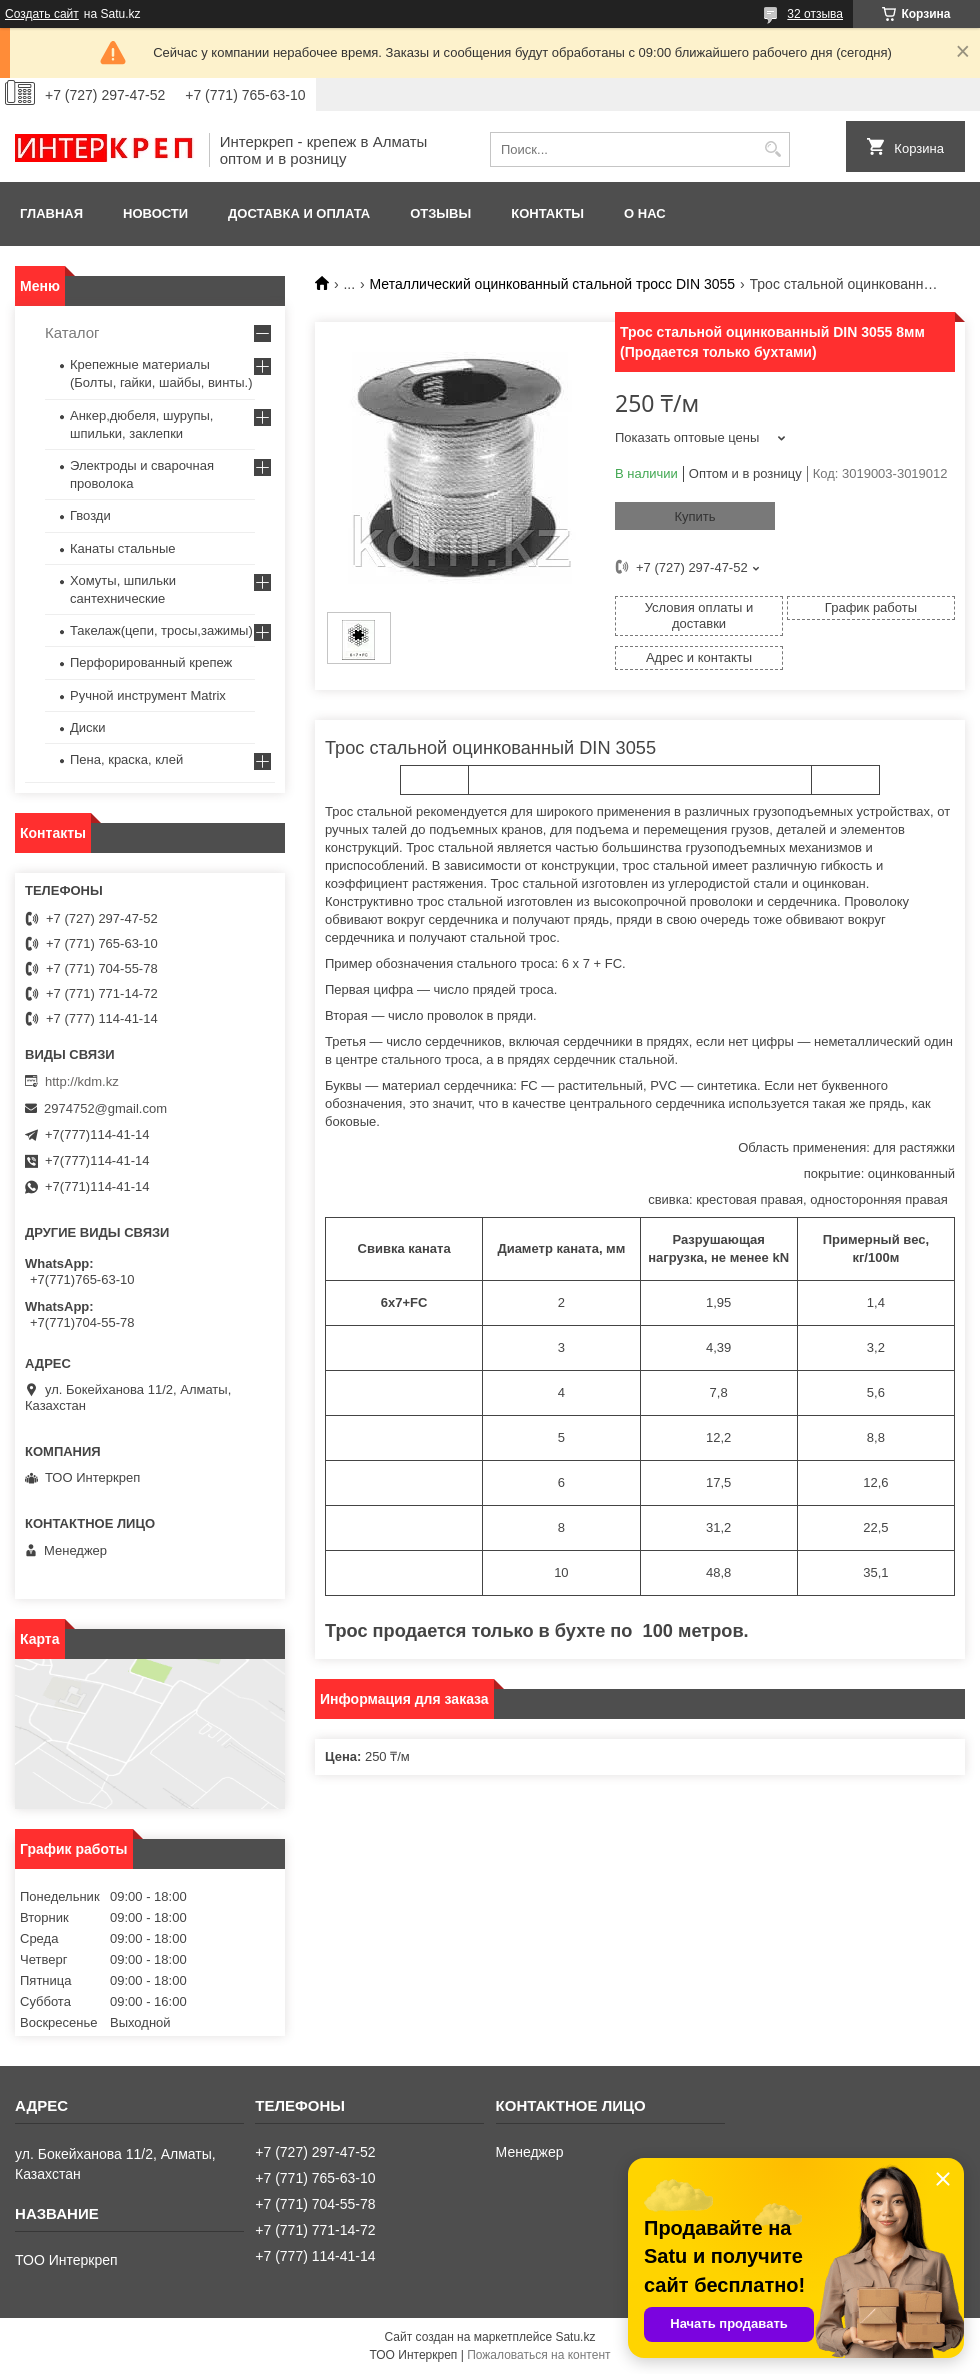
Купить (694, 516)
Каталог (72, 332)
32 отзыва (815, 14)
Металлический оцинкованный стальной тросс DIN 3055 (553, 284)
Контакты (547, 213)
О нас (645, 213)
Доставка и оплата (299, 213)
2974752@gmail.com (105, 1108)
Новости (155, 213)
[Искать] (772, 149)
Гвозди (90, 515)
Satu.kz (575, 2337)
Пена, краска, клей (126, 759)
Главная (51, 213)
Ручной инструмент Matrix (148, 695)
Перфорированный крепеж (151, 662)
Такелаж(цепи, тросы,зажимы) (161, 630)
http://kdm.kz (82, 1081)
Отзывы (440, 213)
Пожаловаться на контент (538, 2355)
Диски (88, 727)
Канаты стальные (123, 548)
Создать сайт (42, 14)
